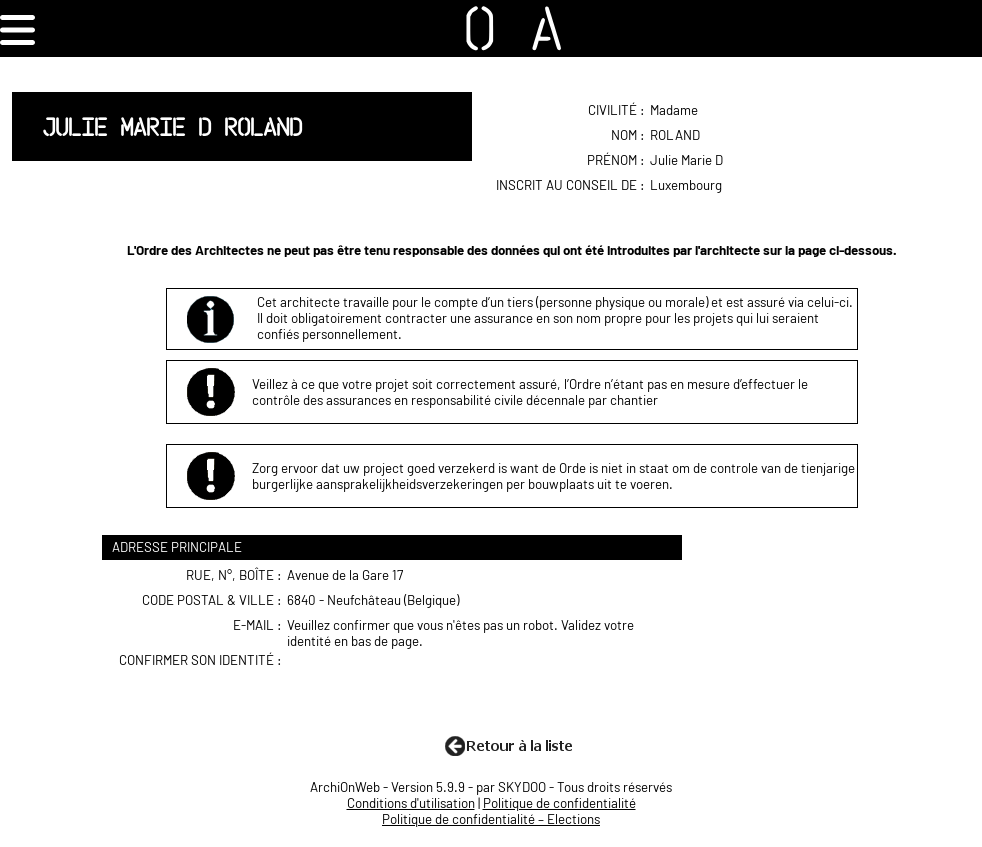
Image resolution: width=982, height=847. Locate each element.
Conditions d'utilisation (411, 803)
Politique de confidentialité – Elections (491, 819)
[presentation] (442, 691)
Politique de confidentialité (559, 803)
